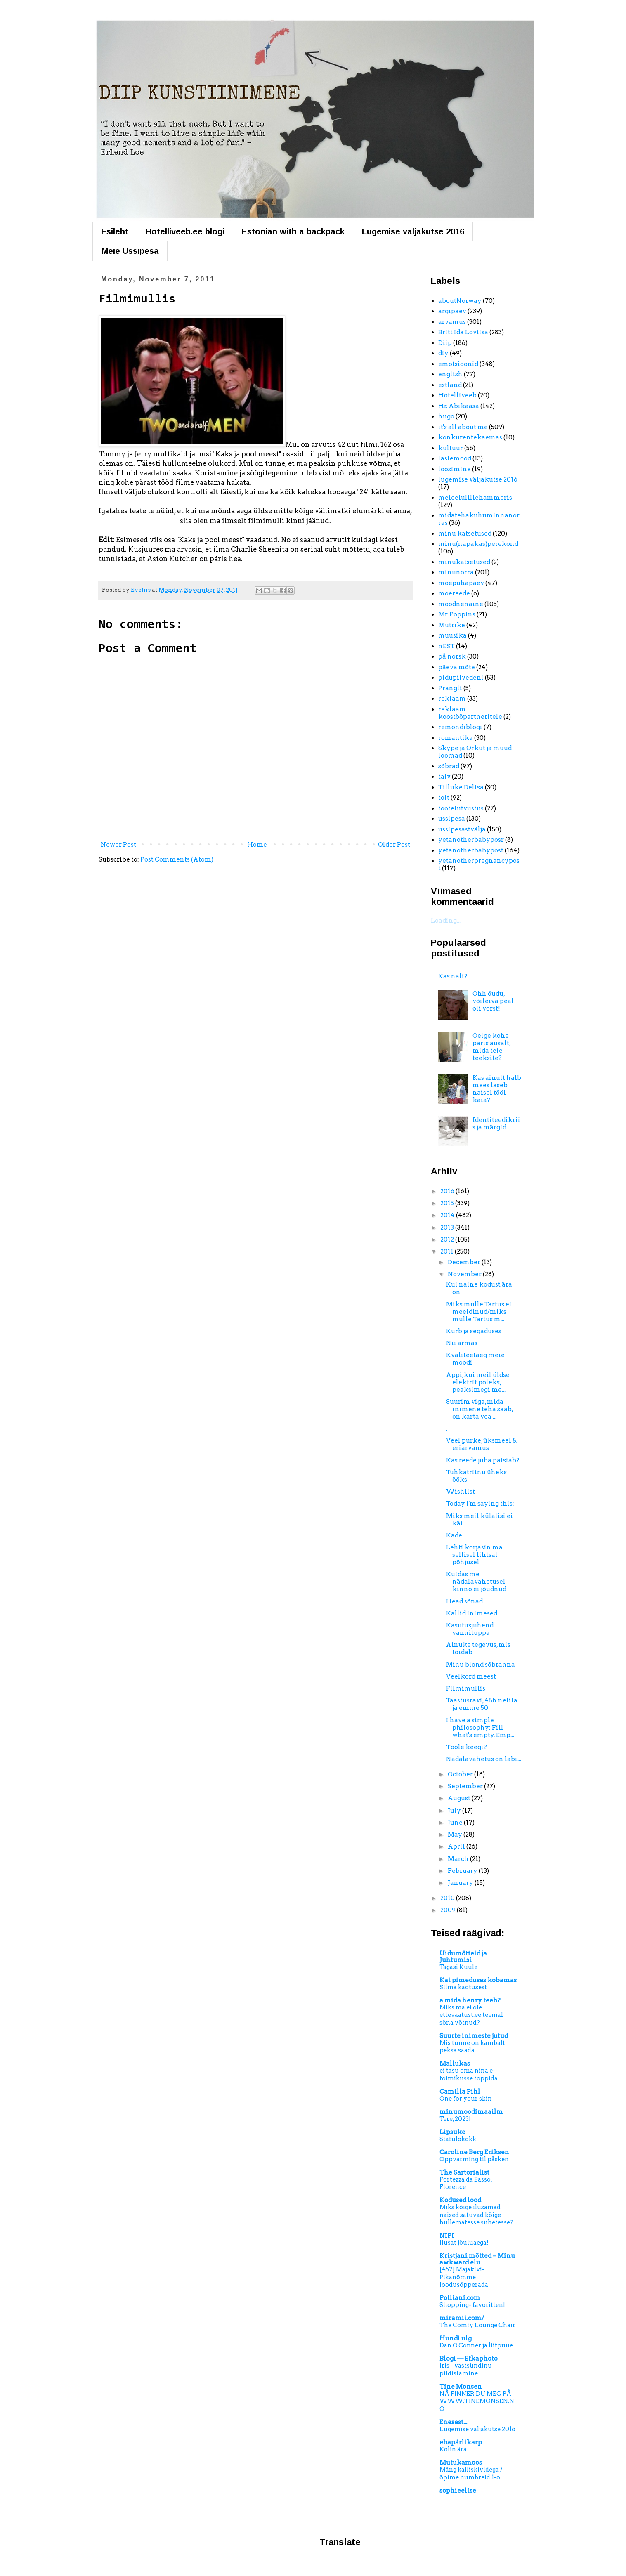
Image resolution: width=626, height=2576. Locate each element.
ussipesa (451, 818)
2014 (448, 1215)
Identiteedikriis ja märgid (496, 1123)
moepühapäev (461, 583)
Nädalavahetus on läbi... (483, 1759)
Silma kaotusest (463, 1987)
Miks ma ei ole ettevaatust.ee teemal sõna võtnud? (471, 2015)
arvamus (452, 322)
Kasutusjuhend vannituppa (470, 1629)
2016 (448, 1191)
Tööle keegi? (466, 1747)
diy (443, 353)
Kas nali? (453, 976)
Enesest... (453, 2422)
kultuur (450, 448)
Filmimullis (465, 1688)
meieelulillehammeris (475, 497)
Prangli (450, 688)
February (463, 1871)
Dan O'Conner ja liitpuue (476, 2345)
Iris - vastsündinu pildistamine (465, 2369)
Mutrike (451, 625)
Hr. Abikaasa (458, 406)
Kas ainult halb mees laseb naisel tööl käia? (496, 1089)
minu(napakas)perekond (478, 544)
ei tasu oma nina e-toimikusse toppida (468, 2074)
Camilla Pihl (459, 2091)
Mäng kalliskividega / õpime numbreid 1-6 (471, 2473)
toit (443, 797)
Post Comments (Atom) (176, 859)
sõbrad (448, 766)
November (465, 1274)
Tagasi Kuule (458, 1967)
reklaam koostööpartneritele (470, 713)
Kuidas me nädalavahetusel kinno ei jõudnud (476, 1581)
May (455, 1834)
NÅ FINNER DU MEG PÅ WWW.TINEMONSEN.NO (476, 2401)
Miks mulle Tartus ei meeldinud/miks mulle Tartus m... (479, 1312)
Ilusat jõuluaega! (464, 2242)
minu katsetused (464, 533)
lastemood (454, 458)
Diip (445, 343)
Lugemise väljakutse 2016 (413, 231)
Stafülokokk (457, 2139)
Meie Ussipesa (130, 250)
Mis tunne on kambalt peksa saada (472, 2046)
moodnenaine (460, 604)
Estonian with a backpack (293, 231)
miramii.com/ (461, 2318)
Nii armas (461, 1343)
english (450, 374)
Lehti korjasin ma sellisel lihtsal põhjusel (474, 1555)
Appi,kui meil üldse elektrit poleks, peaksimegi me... (478, 1382)
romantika (455, 737)
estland (450, 385)
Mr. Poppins (456, 614)
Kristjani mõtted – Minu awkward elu (477, 2259)
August (460, 1798)
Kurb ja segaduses (473, 1331)
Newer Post (118, 844)
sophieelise (457, 2490)
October (461, 1774)
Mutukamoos (460, 2462)
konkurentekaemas (470, 437)
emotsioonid (458, 364)
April (457, 1846)
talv (444, 776)
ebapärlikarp (460, 2442)
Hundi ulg (455, 2338)
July (455, 1810)
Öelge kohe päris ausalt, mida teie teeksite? (491, 1047)
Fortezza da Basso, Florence (465, 2183)
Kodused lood (460, 2200)
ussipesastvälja (462, 829)
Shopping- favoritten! (472, 2305)
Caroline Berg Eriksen (474, 2152)
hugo (446, 416)
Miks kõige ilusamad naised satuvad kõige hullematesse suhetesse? (476, 2214)
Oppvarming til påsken (474, 2159)
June (456, 1822)
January (461, 1883)
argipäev (452, 311)
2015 (447, 1203)
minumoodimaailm (471, 2112)
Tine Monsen (460, 2386)
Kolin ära (453, 2449)
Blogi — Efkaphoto (468, 2358)
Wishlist (460, 1491)
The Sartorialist (464, 2172)
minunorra (456, 572)
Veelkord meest (471, 1676)
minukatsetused (464, 562)
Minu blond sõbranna (480, 1664)
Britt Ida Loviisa (463, 332)
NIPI (446, 2235)
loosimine (454, 469)
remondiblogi (460, 727)
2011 (447, 1251)
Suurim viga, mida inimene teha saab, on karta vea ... (479, 1409)
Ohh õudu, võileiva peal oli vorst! (493, 1001)
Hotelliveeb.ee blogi (185, 231)
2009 (448, 1910)
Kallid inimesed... (473, 1613)
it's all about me (463, 427)
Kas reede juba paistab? (483, 1460)
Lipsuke (452, 2132)
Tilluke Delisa (461, 787)
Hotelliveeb (457, 395)
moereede (454, 593)
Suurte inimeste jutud (473, 2036)
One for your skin (465, 2098)
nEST (446, 646)
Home (257, 844)
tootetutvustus (461, 808)
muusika (452, 635)
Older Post (394, 844)
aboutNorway (460, 301)
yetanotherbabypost (470, 850)
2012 (447, 1239)
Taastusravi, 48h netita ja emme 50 (481, 1704)
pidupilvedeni (461, 677)
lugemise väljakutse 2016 (477, 479)
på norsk (452, 656)
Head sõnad (464, 1601)
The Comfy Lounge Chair (477, 2325)
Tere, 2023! (455, 2119)
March (459, 1859)
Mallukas (454, 2063)
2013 (447, 1227)
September (466, 1786)
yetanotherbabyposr (471, 839)
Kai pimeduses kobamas (478, 1980)
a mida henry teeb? (470, 2000)
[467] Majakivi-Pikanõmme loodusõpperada (463, 2277)
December (465, 1262)
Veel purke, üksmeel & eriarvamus (481, 1444)
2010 (448, 1898)
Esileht (114, 231)
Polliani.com (459, 2298)
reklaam (452, 698)
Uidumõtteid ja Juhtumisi (463, 1957)
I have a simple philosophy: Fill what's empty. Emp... (480, 1728)
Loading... (446, 920)
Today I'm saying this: (480, 1503)
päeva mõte (456, 667)
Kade (454, 1535)
